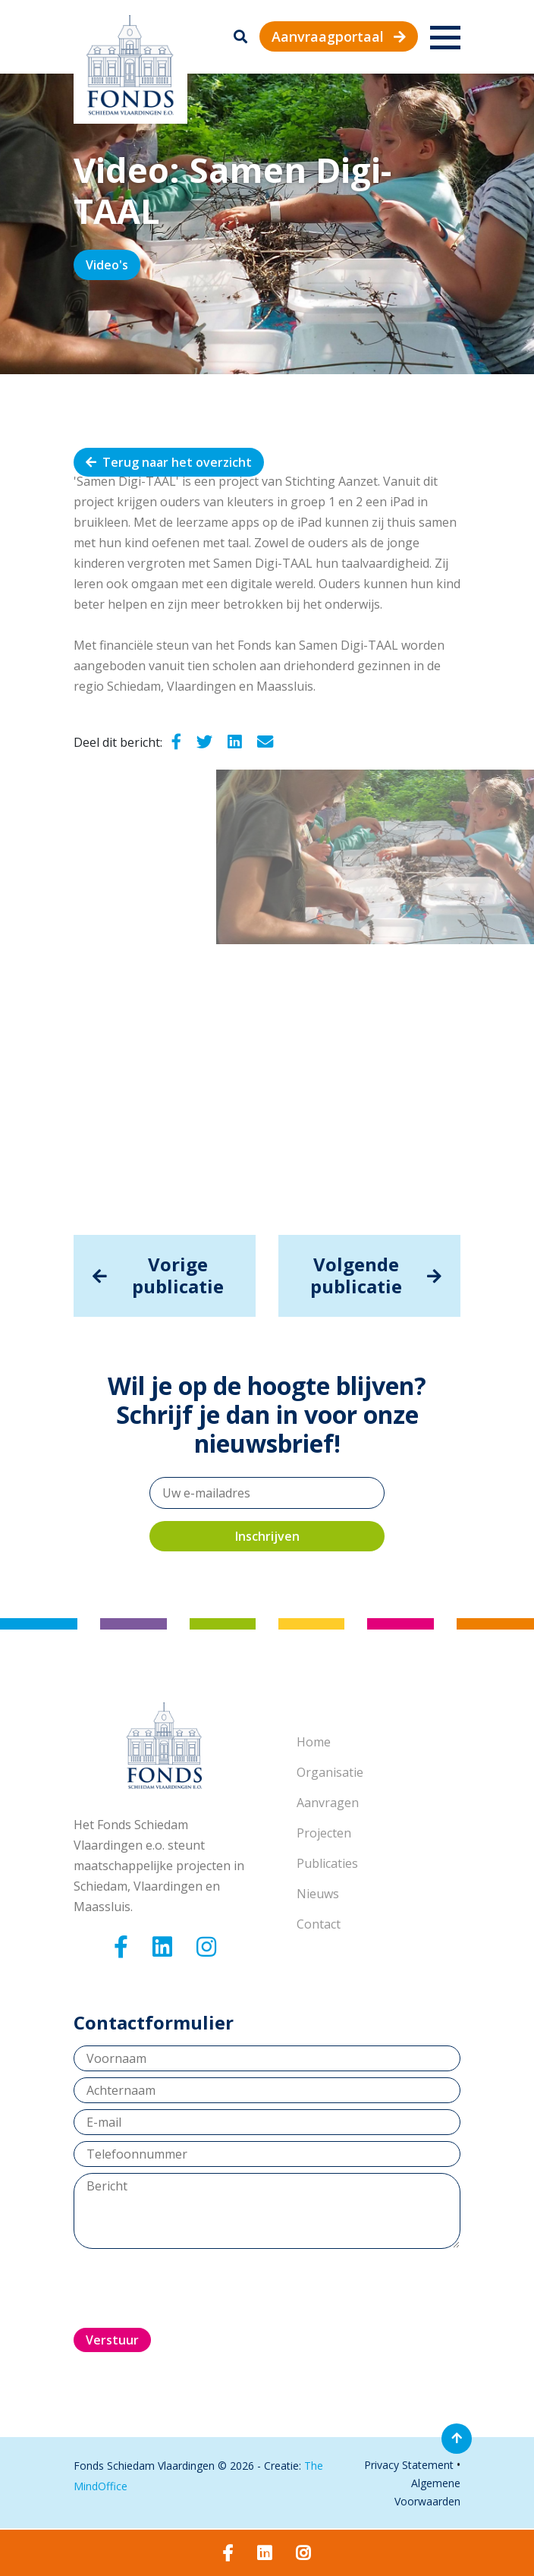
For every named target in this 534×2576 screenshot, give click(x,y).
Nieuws (318, 1893)
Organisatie (330, 1772)
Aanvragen (328, 1802)
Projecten (324, 1833)
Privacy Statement (409, 2465)
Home (314, 1742)
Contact (319, 1924)
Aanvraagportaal (339, 36)
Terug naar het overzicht (169, 462)
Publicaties (327, 1863)
